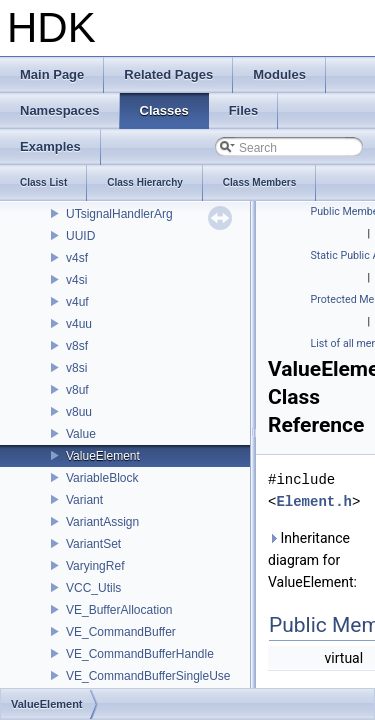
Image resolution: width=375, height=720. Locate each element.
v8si (76, 368)
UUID (80, 236)
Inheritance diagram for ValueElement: (312, 560)
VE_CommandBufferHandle (140, 654)
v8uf (77, 390)
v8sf (77, 346)
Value (81, 434)
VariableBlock (102, 478)
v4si (76, 280)
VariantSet (93, 544)
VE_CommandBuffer (121, 632)
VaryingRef (95, 566)
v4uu (79, 324)
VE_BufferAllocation (119, 610)
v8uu (79, 412)
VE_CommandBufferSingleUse (148, 676)
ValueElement (103, 456)
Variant (84, 500)
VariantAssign (102, 522)
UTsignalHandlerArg (119, 214)
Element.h (314, 501)
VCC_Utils (93, 588)
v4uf (77, 302)
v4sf (77, 258)
